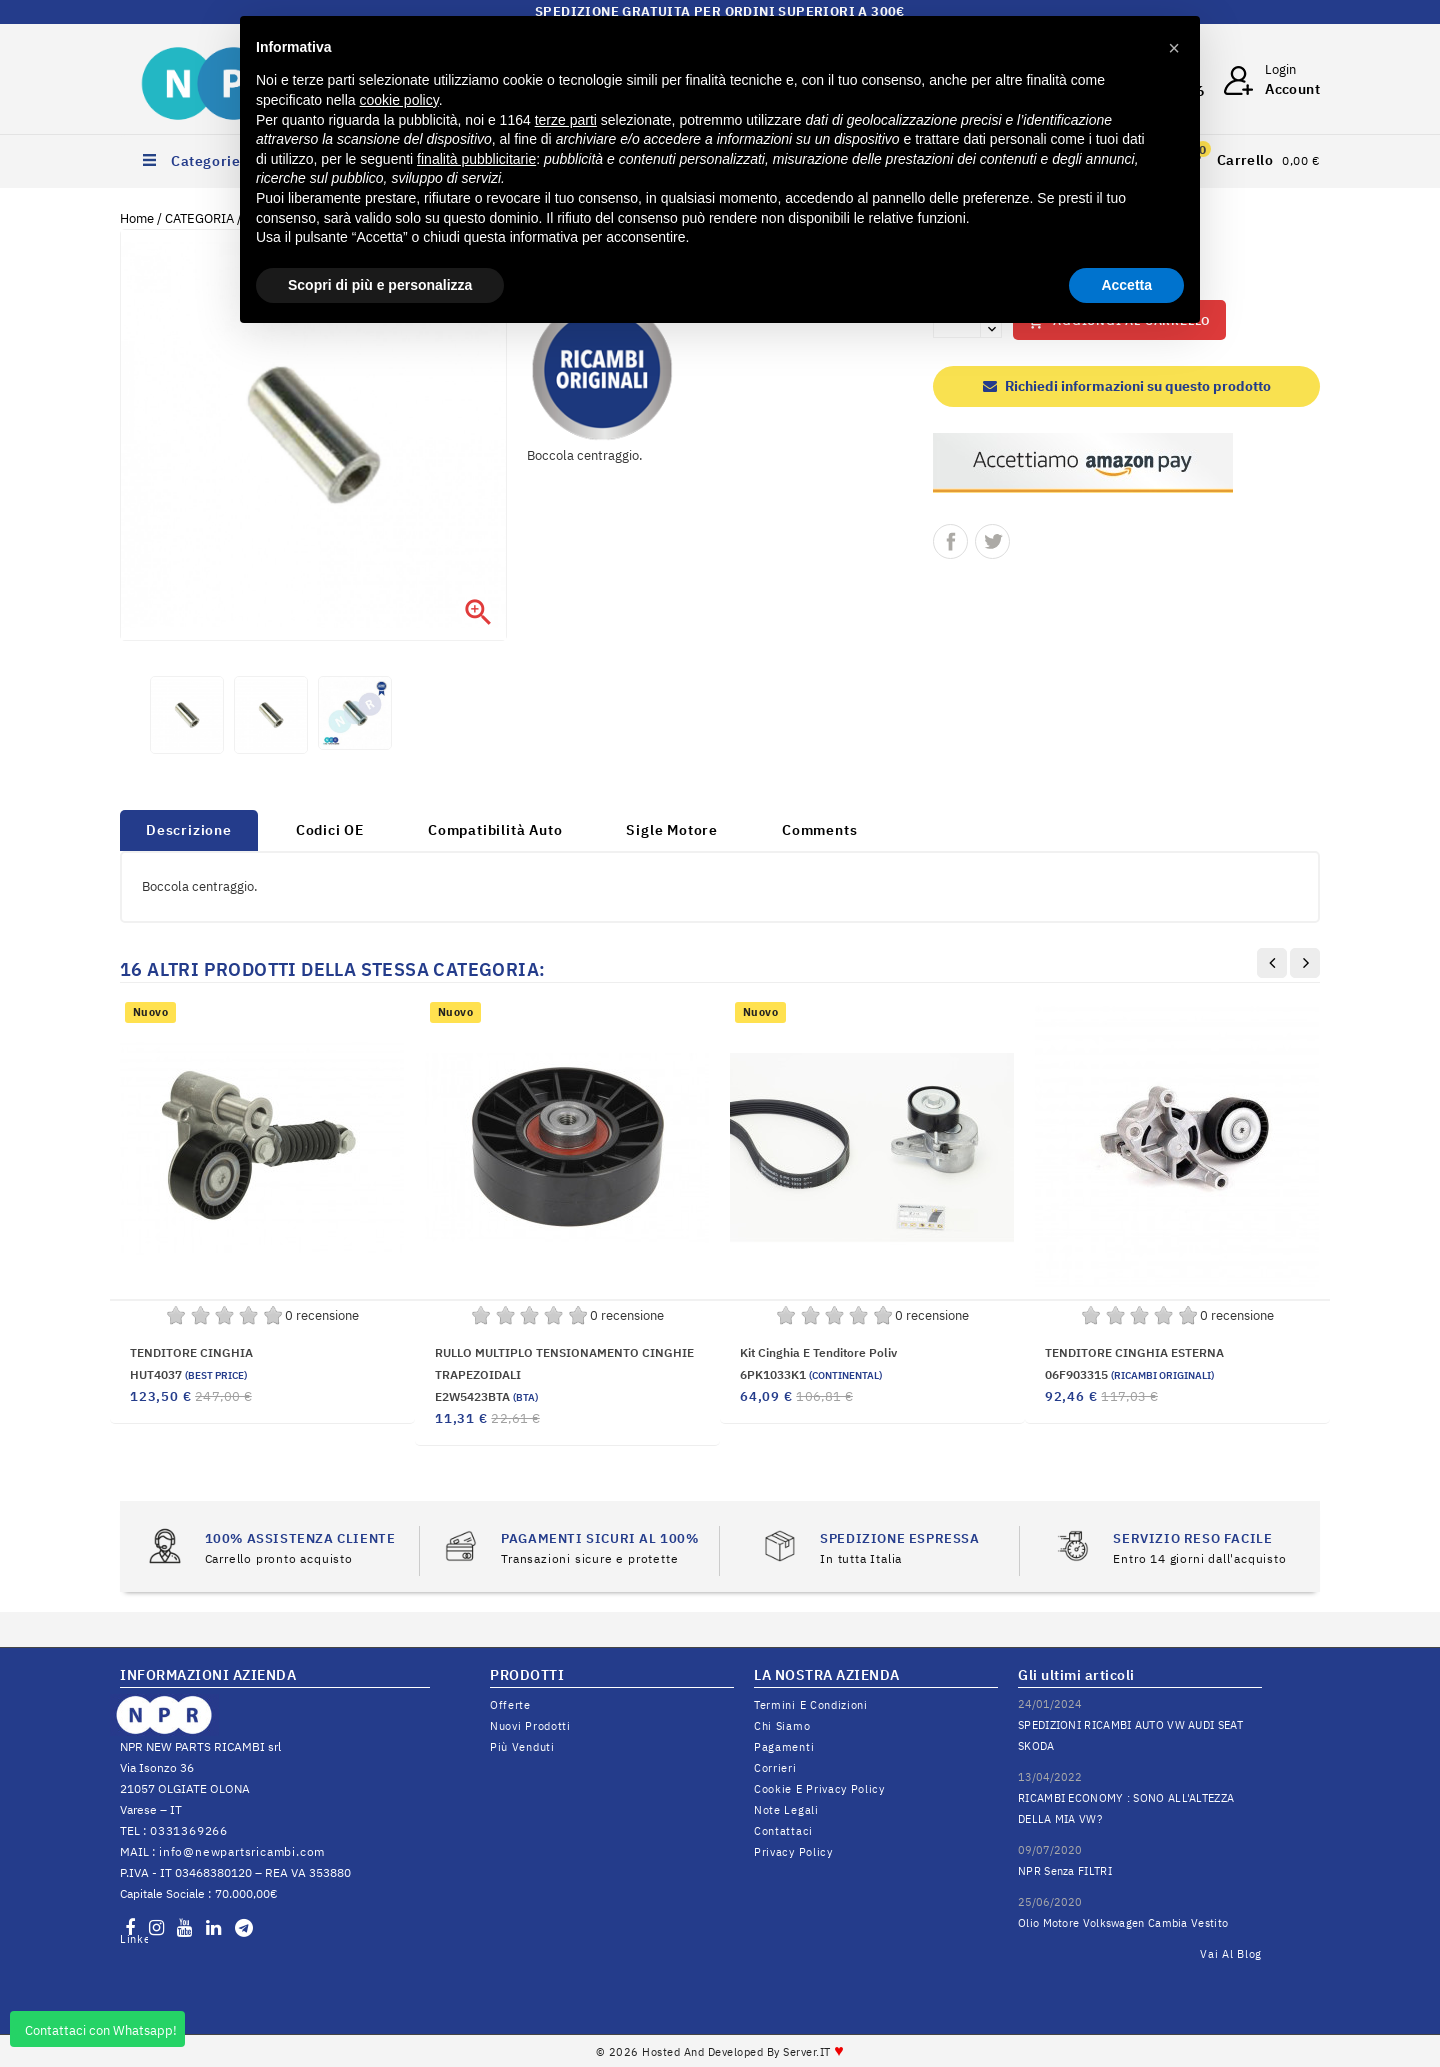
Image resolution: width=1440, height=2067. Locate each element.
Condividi (950, 541)
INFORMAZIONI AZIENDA (208, 1675)
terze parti (566, 120)
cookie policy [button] (399, 100)
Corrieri (775, 1768)
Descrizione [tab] (189, 830)
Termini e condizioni (811, 1705)
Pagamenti (784, 1747)
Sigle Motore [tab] (672, 830)
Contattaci (783, 1831)
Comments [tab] (819, 830)
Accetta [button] (1126, 285)
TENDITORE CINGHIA (191, 1352)
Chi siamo (782, 1726)
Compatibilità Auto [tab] (495, 830)
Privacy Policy (793, 1852)
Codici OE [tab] (330, 830)
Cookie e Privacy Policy (819, 1789)
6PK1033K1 (811, 1374)
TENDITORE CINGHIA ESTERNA (1134, 1352)
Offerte (510, 1705)
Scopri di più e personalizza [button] (380, 285)
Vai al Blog (1231, 1954)
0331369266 (189, 1830)
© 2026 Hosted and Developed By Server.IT (720, 2052)
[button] (1174, 48)
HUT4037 (188, 1374)
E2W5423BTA (486, 1396)
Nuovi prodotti (530, 1726)
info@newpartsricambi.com (242, 1851)
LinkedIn (134, 1939)
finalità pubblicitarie (476, 159)
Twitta (992, 541)
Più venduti (522, 1747)
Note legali (786, 1810)
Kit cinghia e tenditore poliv (818, 1352)
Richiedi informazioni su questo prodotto (1127, 386)
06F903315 (1129, 1374)
